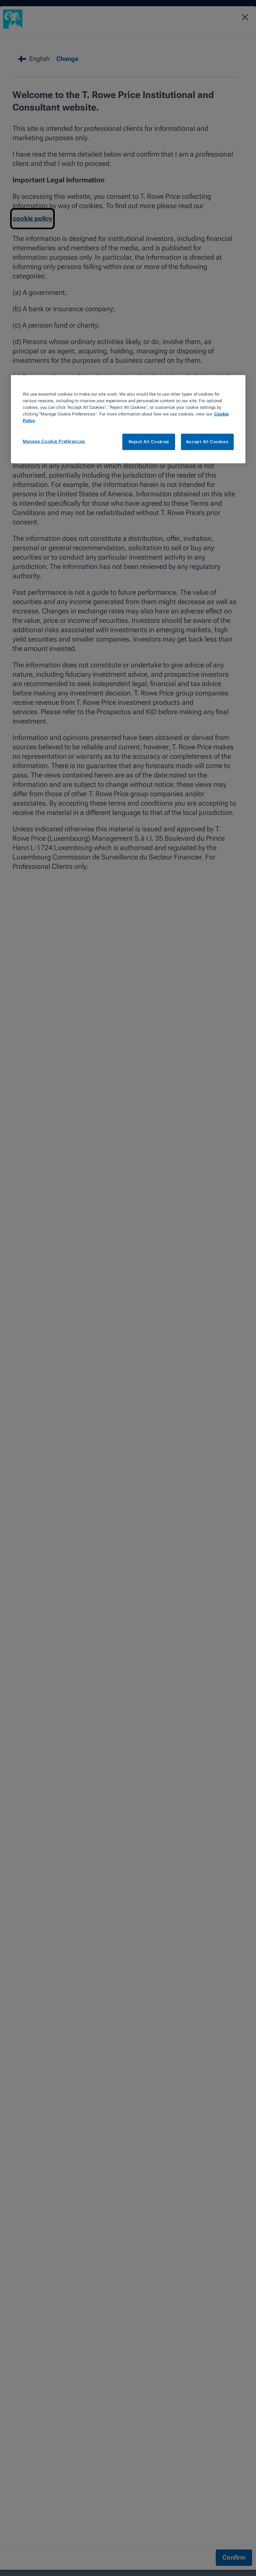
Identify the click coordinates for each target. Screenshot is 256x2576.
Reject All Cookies (149, 441)
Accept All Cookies (207, 441)
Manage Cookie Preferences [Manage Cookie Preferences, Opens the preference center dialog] (54, 441)
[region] (128, 419)
